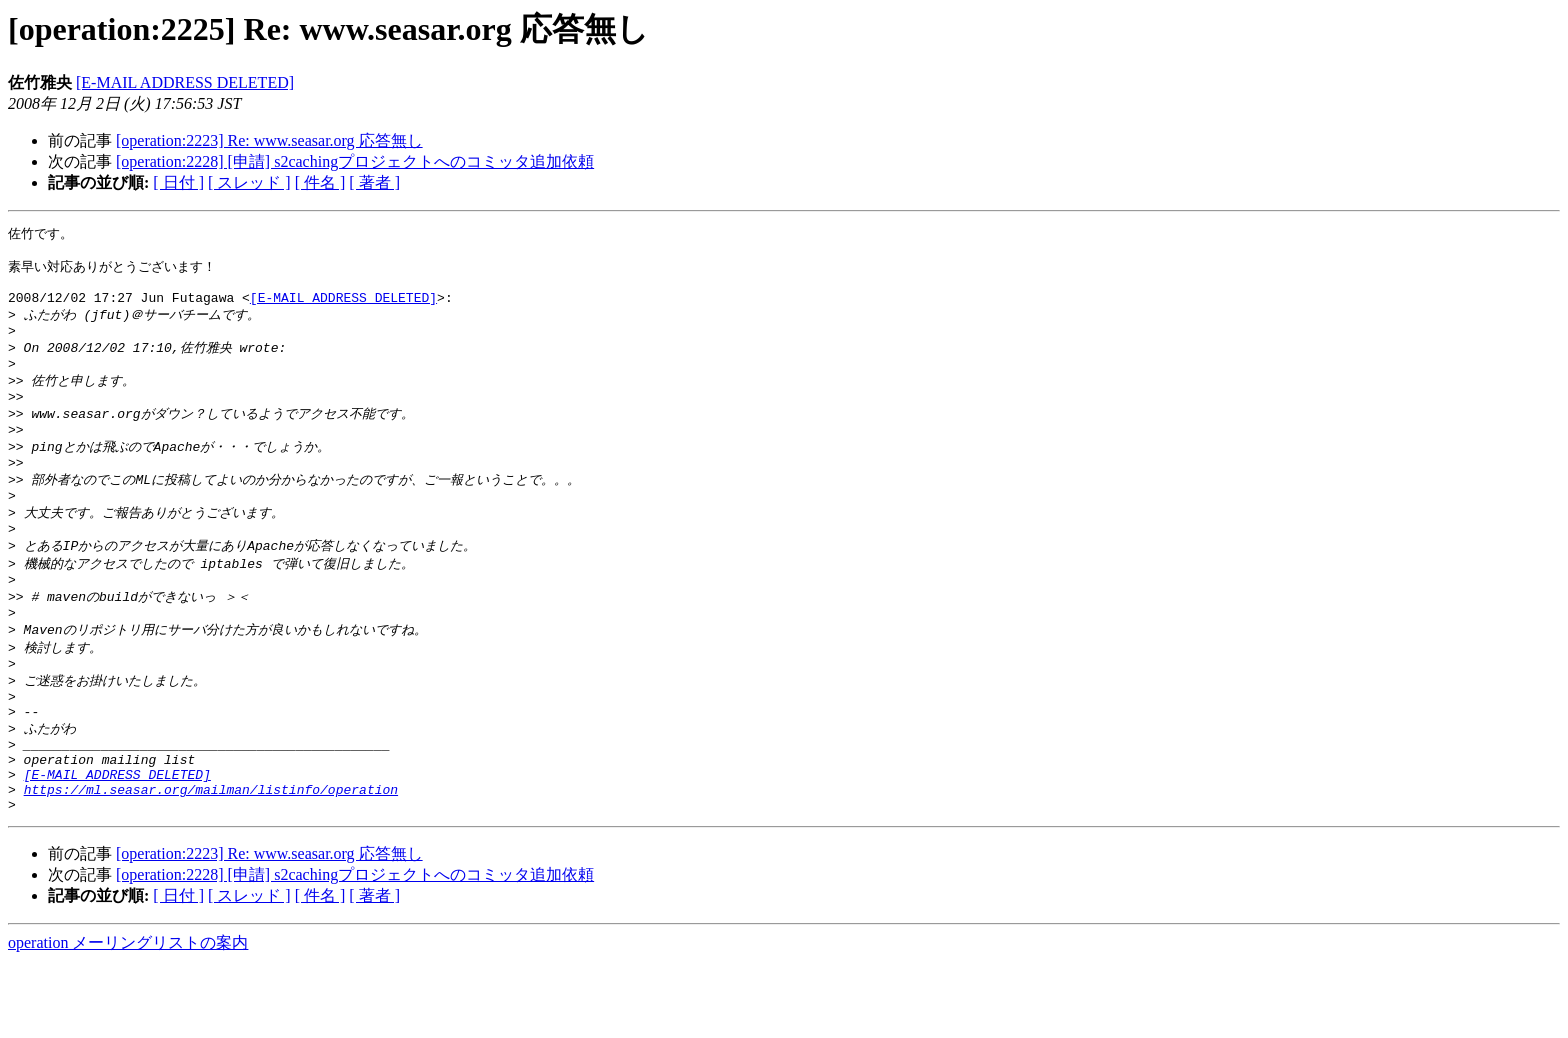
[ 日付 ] (178, 182)
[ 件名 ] (320, 182)
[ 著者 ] (374, 182)
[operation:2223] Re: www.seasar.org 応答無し (269, 140)
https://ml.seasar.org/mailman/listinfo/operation (211, 862)
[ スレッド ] (249, 182)
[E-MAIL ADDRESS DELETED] (185, 82)
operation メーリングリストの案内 (128, 1018)
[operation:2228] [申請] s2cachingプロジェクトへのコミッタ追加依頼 (355, 161)
